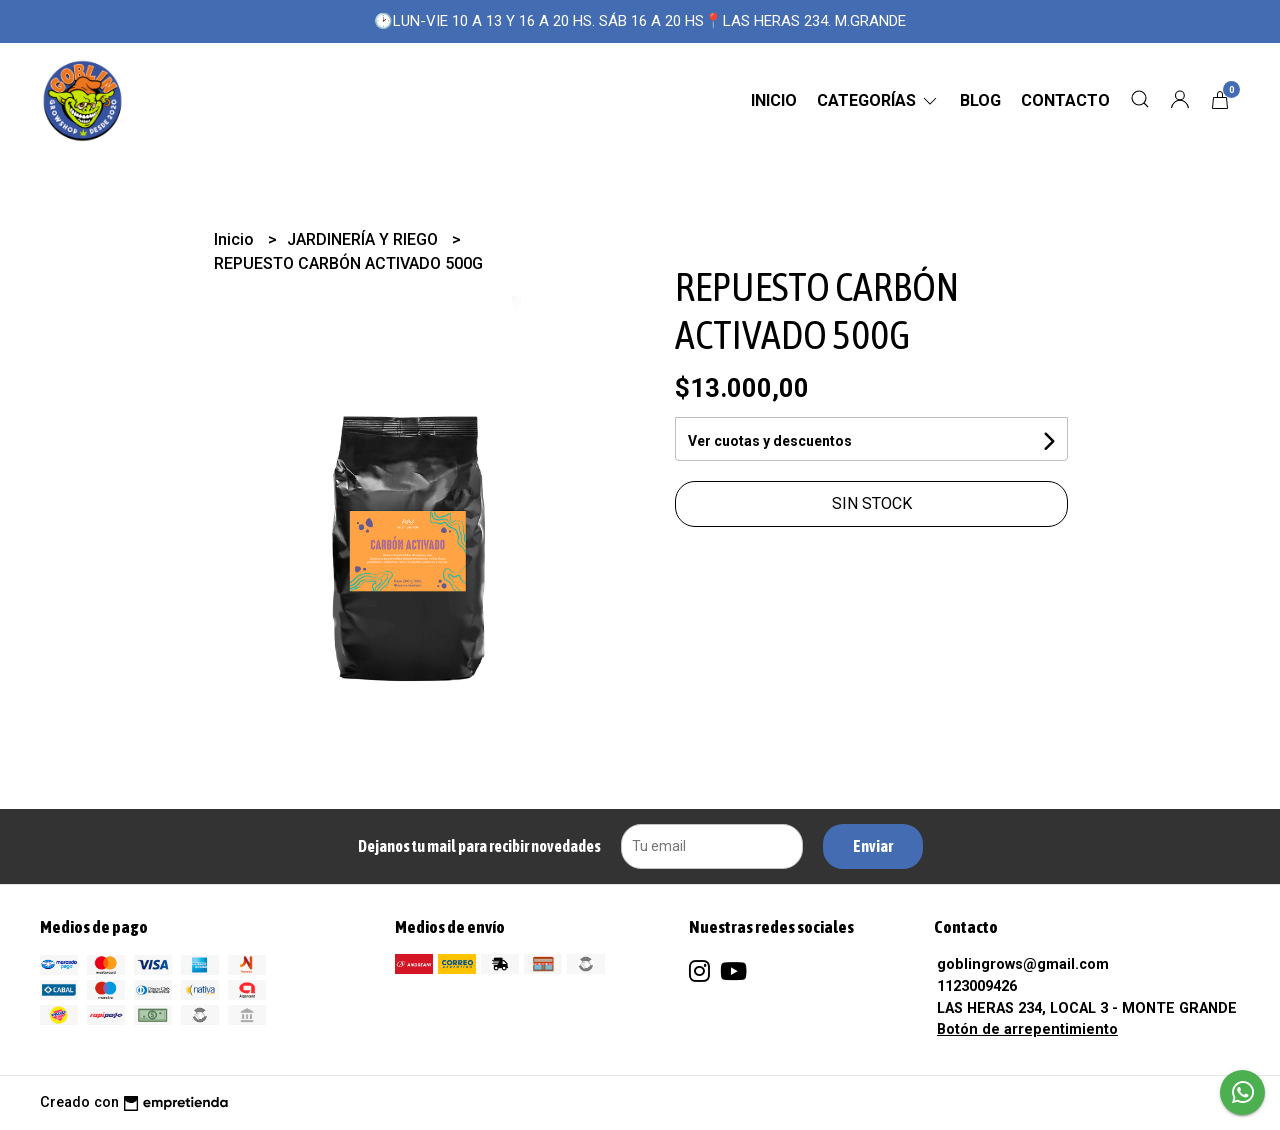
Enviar (873, 846)
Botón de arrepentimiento (1027, 1029)
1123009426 (977, 986)
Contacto (1065, 100)
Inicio (774, 100)
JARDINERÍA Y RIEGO (364, 239)
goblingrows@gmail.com (1023, 964)
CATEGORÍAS (878, 100)
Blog (980, 100)
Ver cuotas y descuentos (770, 441)
